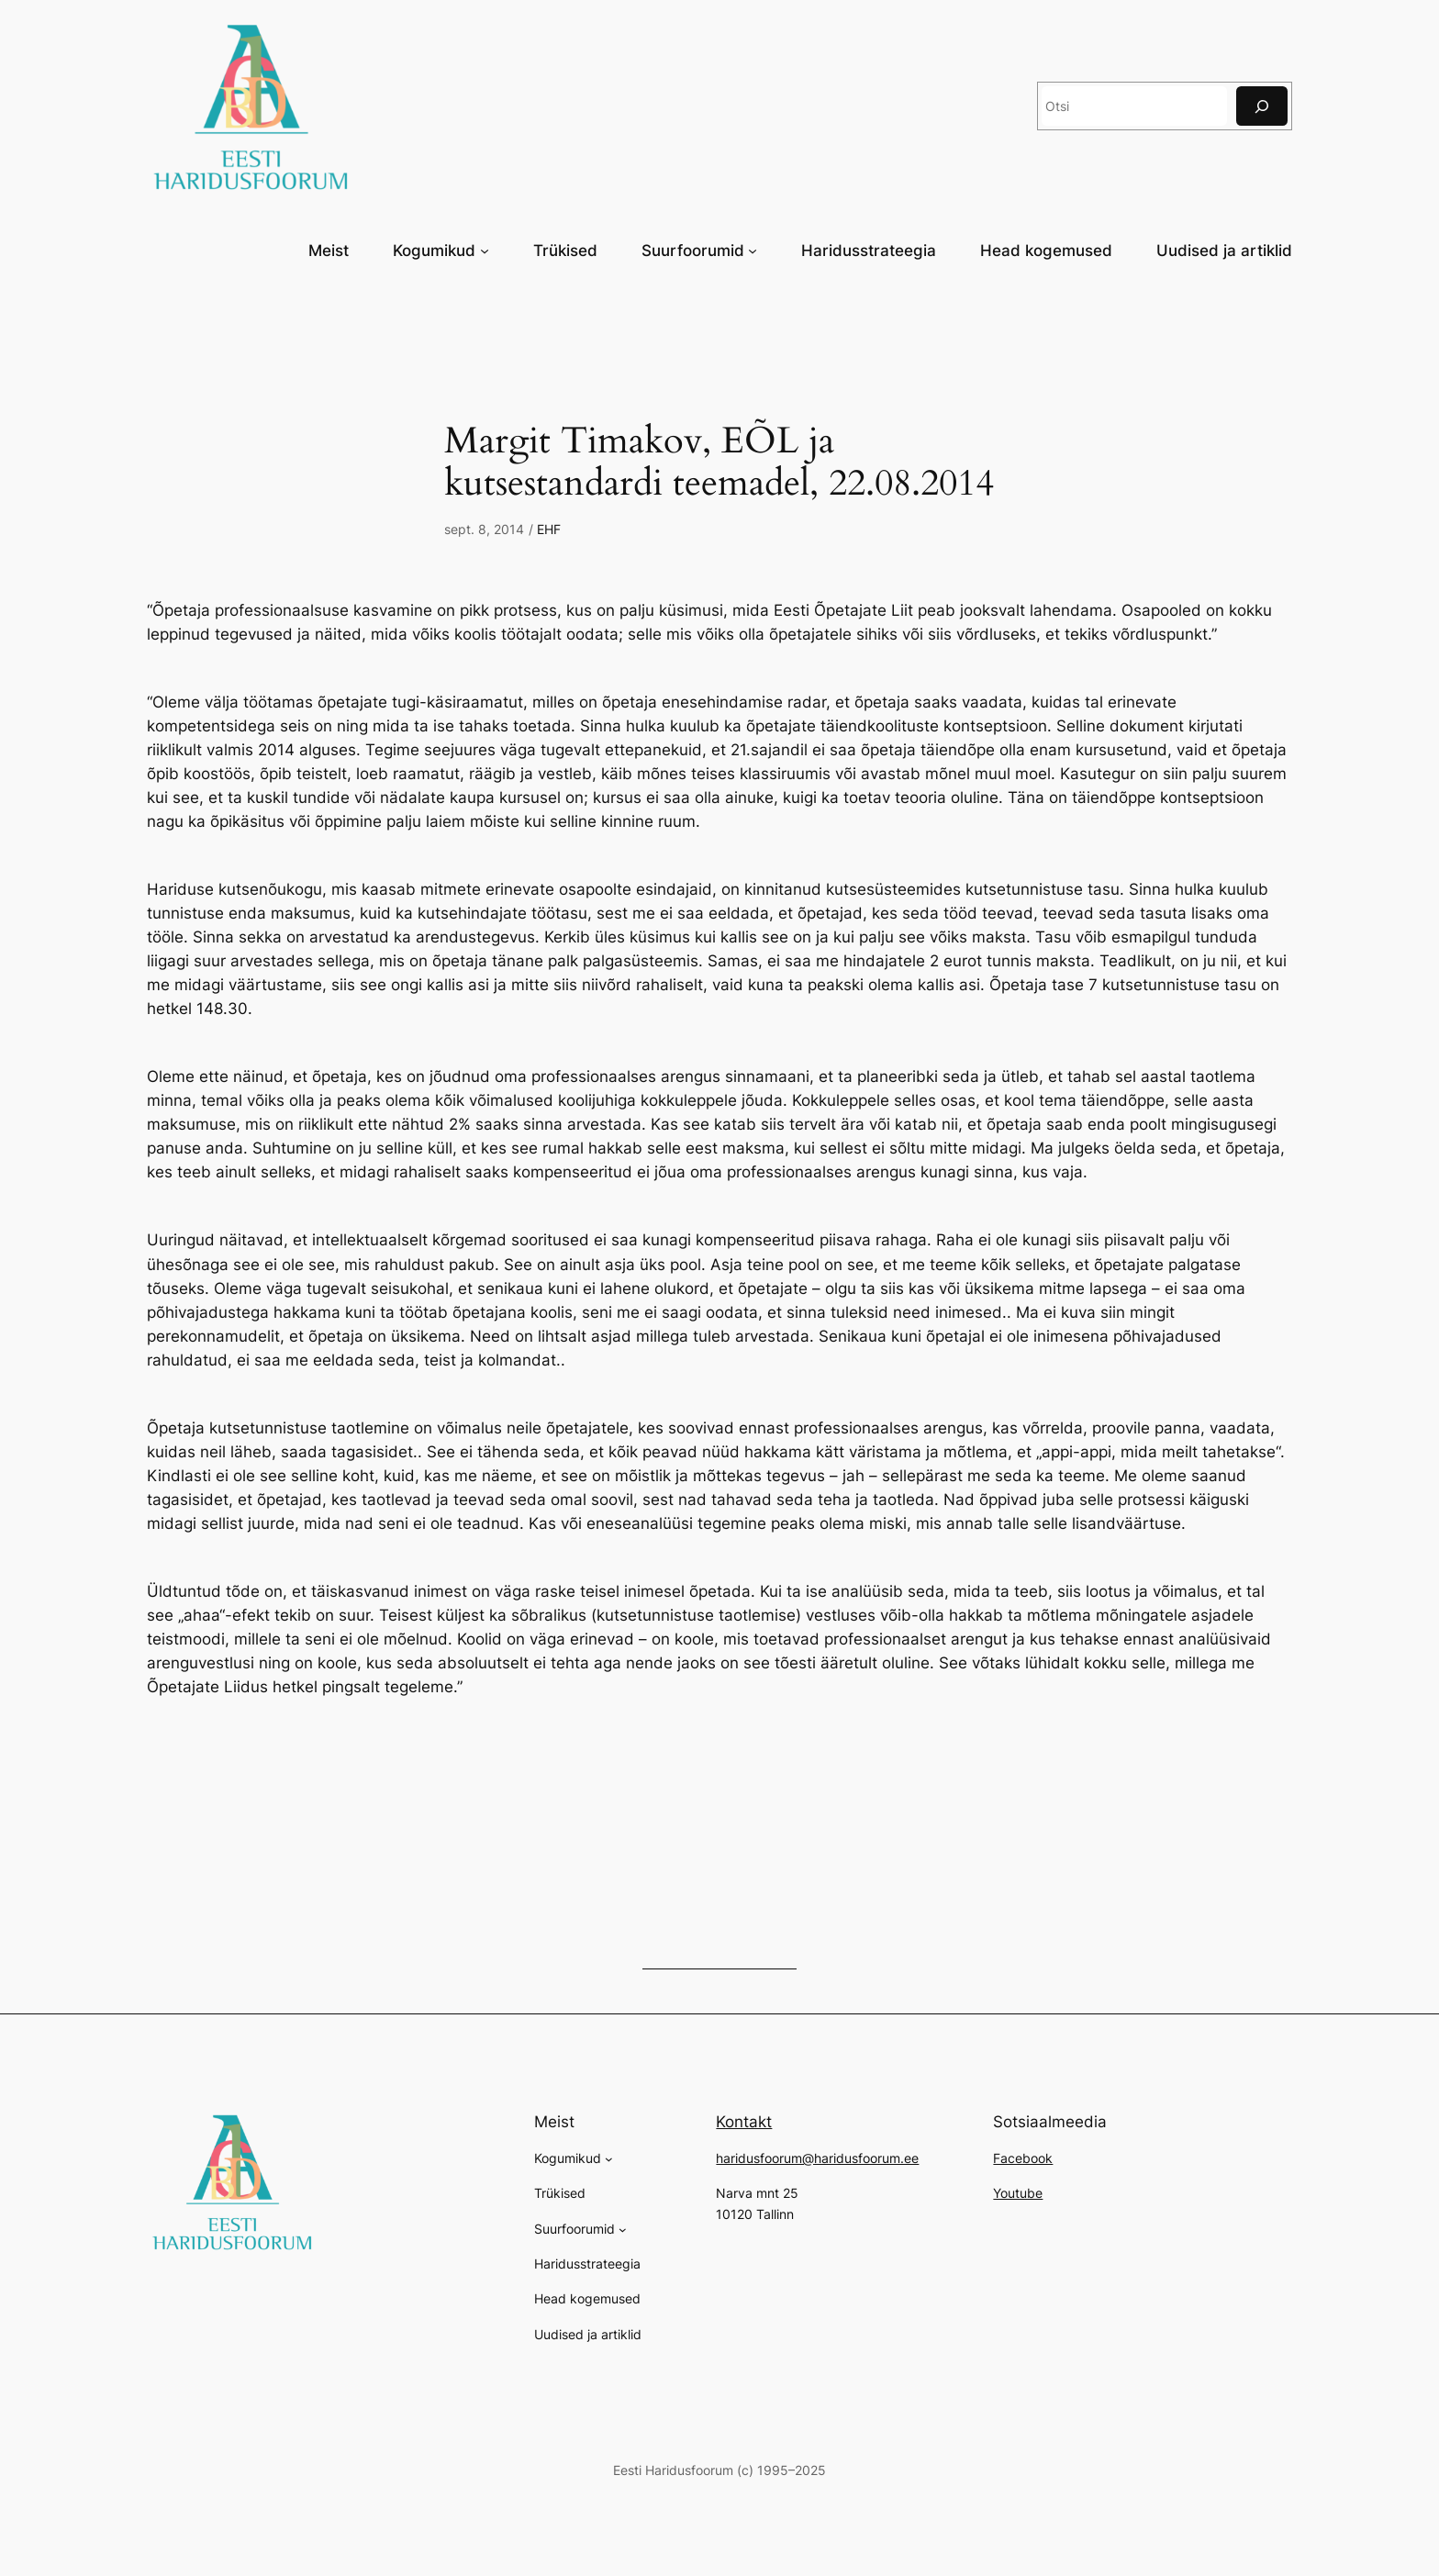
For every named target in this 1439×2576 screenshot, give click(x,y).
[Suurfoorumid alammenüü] (752, 249)
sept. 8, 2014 (484, 529)
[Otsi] (1262, 106)
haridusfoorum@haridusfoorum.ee (817, 2158)
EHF (549, 529)
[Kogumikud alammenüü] (484, 249)
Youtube (1018, 2193)
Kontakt (744, 2122)
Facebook (1023, 2158)
